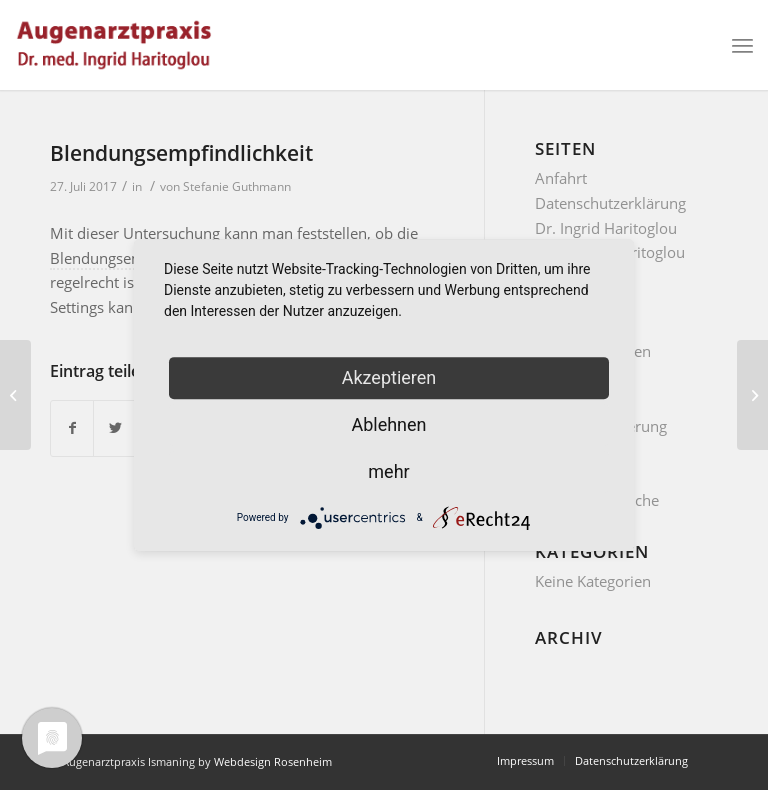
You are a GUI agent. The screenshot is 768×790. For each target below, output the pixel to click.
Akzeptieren (389, 377)
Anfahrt (561, 178)
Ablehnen (388, 424)
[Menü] (742, 45)
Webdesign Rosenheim (273, 761)
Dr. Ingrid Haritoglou (606, 228)
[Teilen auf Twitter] (114, 428)
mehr (388, 471)
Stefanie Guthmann (237, 186)
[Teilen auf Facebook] (72, 428)
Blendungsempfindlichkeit (181, 153)
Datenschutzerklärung (610, 203)
